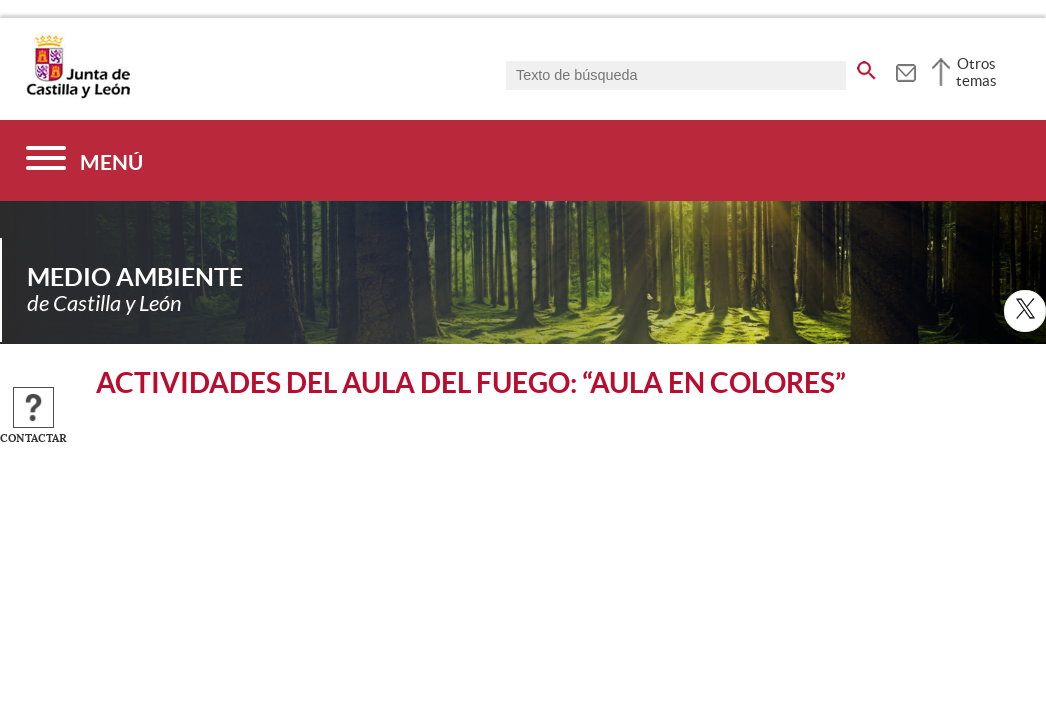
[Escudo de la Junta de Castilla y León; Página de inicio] (78, 94)
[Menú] (84, 160)
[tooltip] (905, 70)
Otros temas (976, 72)
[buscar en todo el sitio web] (866, 67)
